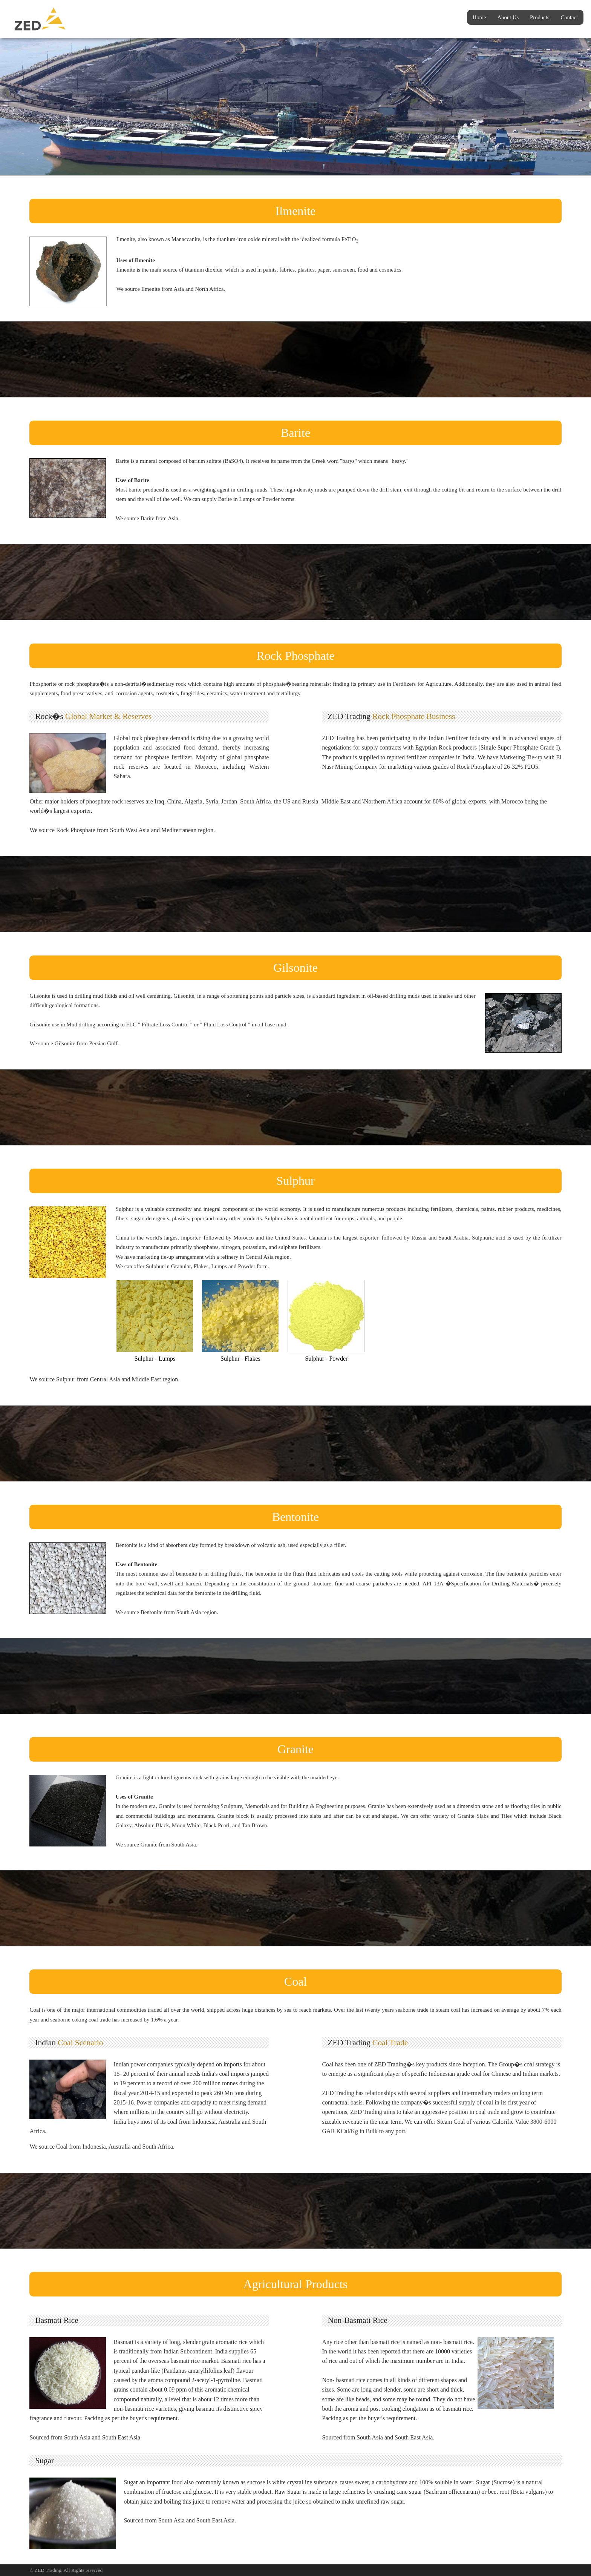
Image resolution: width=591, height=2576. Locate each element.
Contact (569, 17)
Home (479, 17)
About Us (508, 17)
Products (539, 17)
